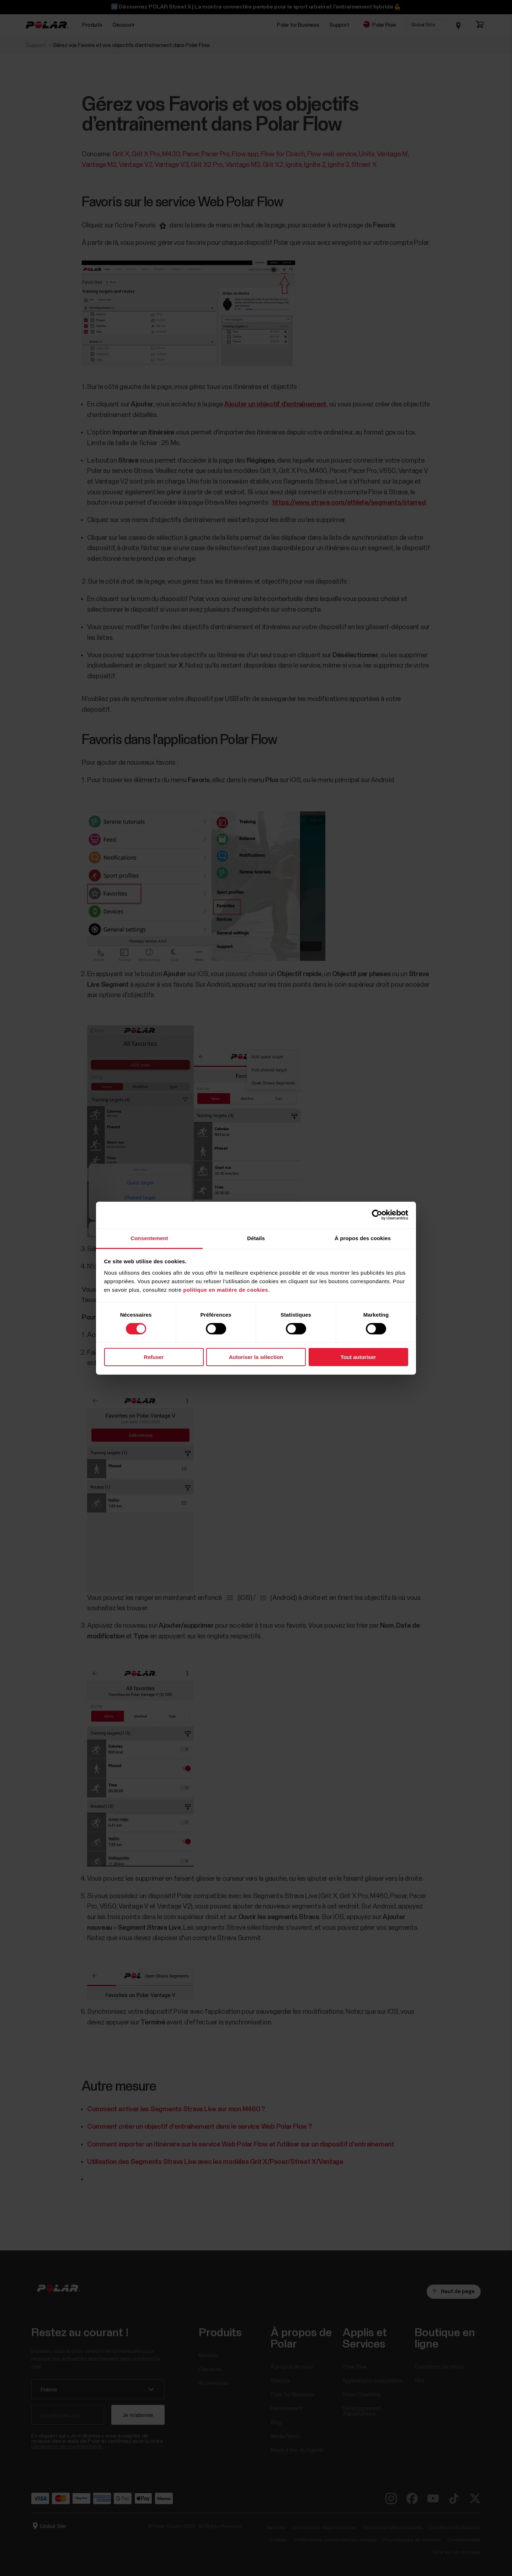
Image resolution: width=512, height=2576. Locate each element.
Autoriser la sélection (256, 1357)
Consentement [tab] (149, 1238)
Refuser (154, 1357)
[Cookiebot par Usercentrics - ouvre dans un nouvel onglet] (377, 1215)
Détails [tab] (256, 1238)
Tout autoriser (358, 1357)
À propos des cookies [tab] (363, 1238)
